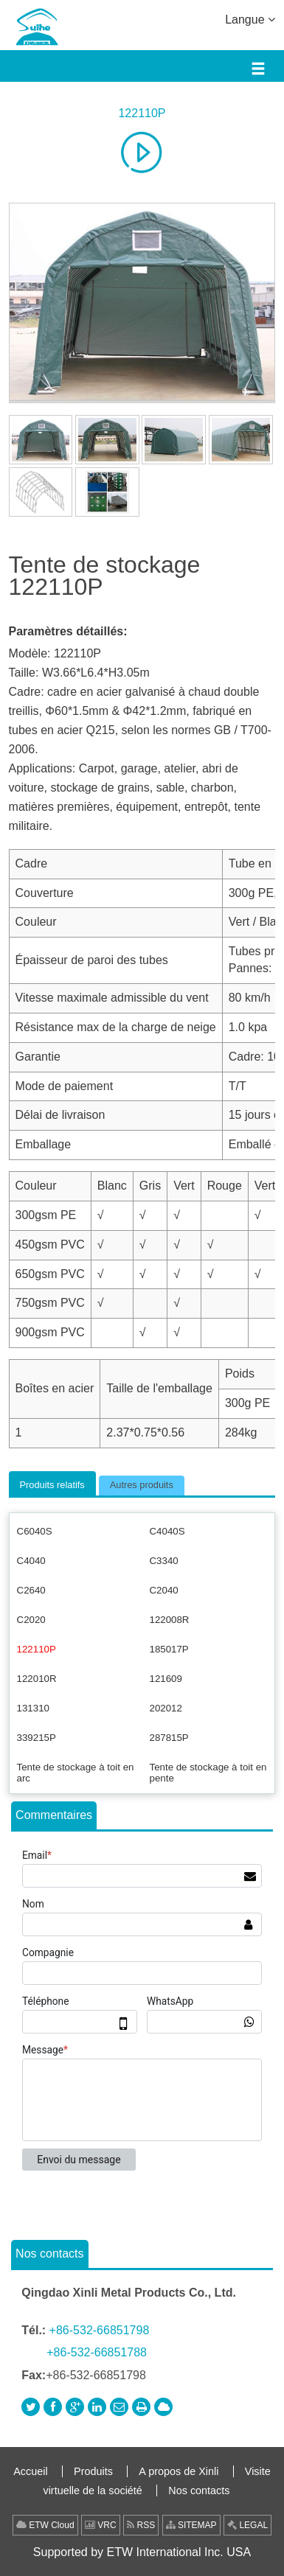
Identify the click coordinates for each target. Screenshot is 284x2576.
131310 (33, 1708)
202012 (166, 1708)
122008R (170, 1619)
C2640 (31, 1590)
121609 (166, 1678)
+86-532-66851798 (99, 2330)
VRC (101, 2525)
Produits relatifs (52, 1484)
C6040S (34, 1531)
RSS (141, 2525)
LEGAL (247, 2525)
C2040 (164, 1590)
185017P (169, 1649)
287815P (169, 1737)
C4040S (167, 1531)
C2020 (31, 1619)
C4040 (31, 1560)
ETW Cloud (45, 2525)
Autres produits (141, 1484)
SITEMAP (191, 2525)
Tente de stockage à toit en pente (208, 1773)
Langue (250, 18)
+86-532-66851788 (96, 2352)
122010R (37, 1678)
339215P (36, 1737)
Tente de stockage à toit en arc (75, 1773)
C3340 (164, 1560)
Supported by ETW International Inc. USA (142, 2552)
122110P (141, 113)
